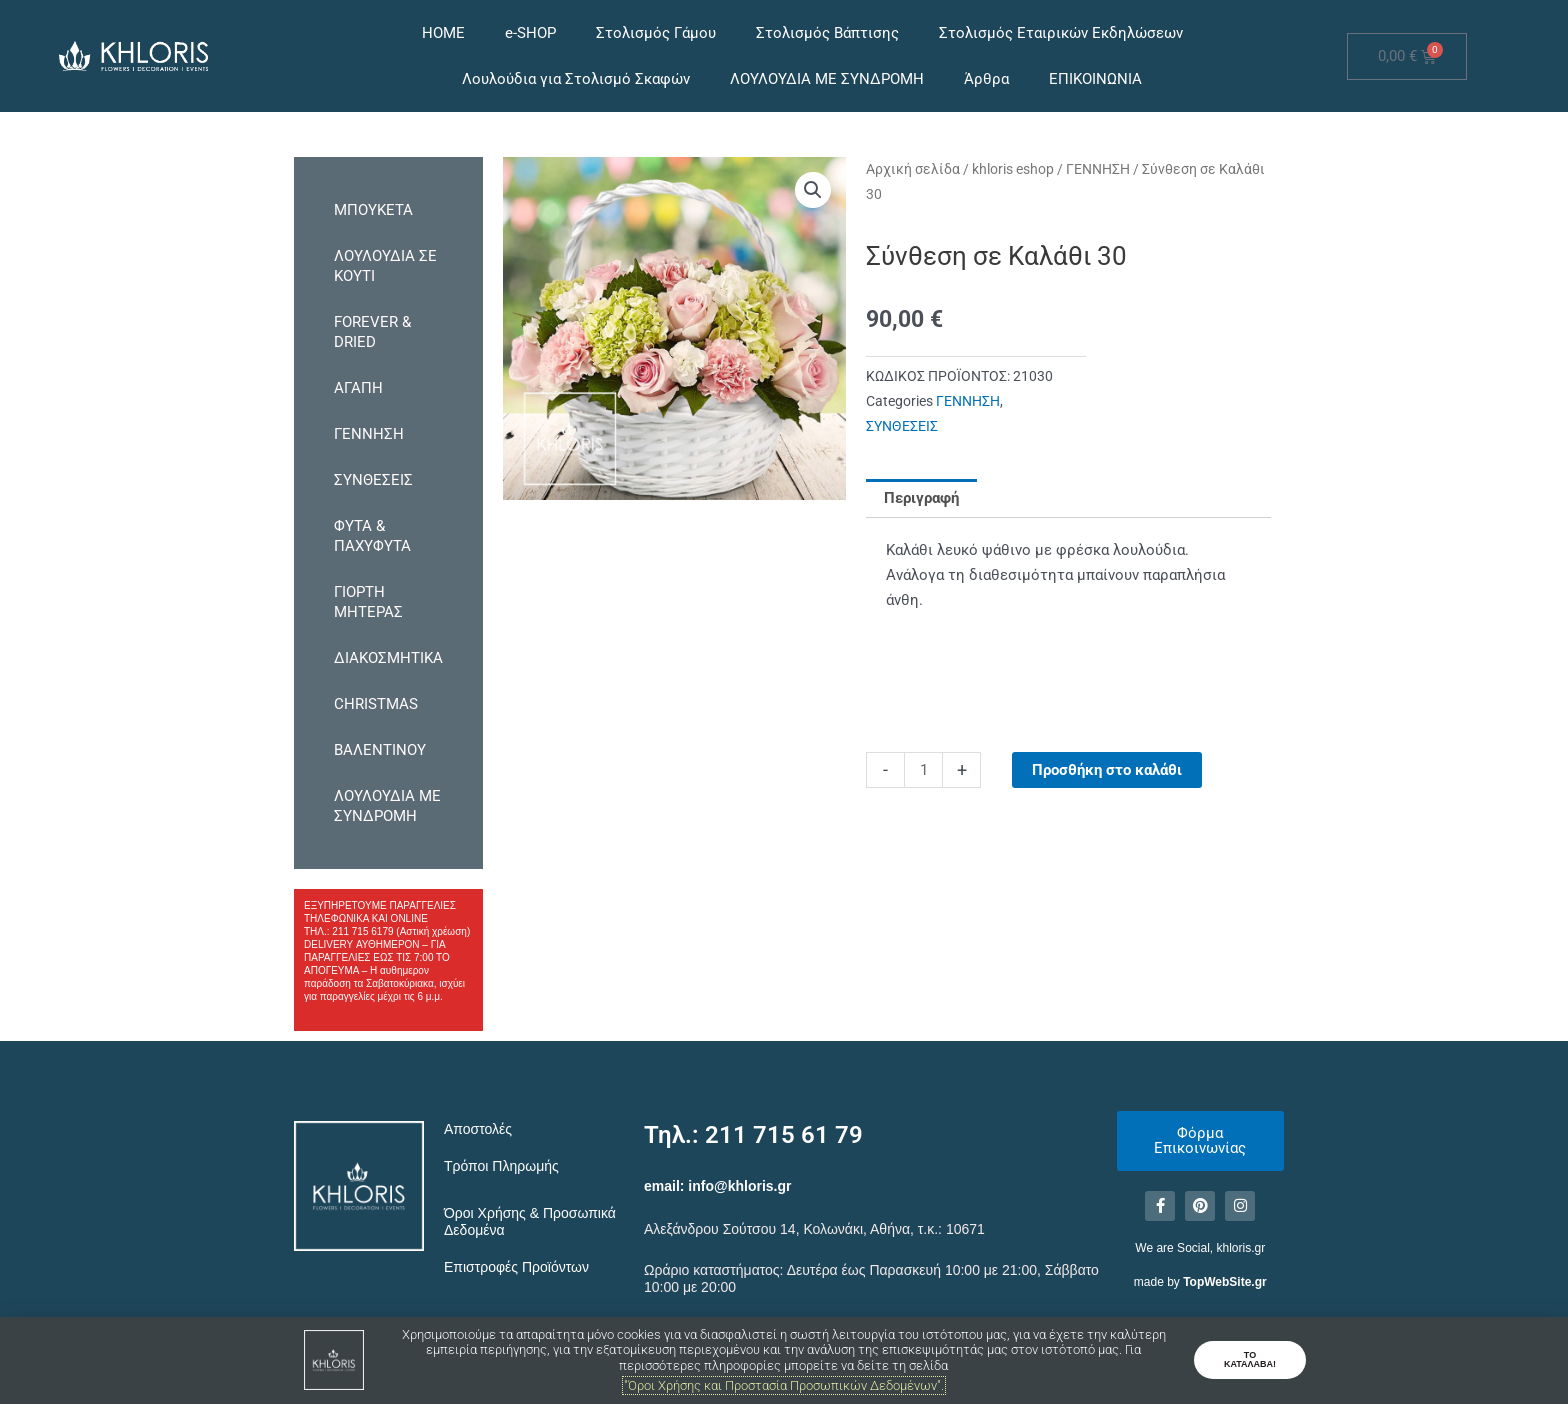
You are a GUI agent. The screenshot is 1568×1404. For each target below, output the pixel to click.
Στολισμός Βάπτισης (827, 33)
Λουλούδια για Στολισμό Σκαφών (576, 79)
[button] (813, 190)
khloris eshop (1013, 169)
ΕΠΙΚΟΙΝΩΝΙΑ (1095, 79)
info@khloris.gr (739, 1186)
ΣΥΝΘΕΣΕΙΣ (373, 480)
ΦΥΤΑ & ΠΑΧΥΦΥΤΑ (372, 536)
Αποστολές (478, 1129)
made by (1200, 1282)
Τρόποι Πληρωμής (501, 1166)
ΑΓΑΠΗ (358, 388)
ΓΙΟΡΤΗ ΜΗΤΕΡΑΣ (368, 602)
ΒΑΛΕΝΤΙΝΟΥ (380, 750)
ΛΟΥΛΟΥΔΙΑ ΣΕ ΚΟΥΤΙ (385, 266)
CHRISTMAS (376, 704)
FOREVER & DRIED (372, 332)
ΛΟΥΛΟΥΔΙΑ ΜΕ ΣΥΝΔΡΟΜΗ (827, 79)
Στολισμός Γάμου (656, 33)
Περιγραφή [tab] (921, 498)
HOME (443, 33)
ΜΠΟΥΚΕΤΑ (373, 210)
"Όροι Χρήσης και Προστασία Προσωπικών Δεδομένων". (784, 1385)
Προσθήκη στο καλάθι (1107, 770)
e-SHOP (530, 33)
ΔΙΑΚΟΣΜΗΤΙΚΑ (388, 658)
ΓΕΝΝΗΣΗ (369, 434)
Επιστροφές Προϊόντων (516, 1267)
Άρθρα (986, 79)
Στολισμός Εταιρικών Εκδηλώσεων (1061, 33)
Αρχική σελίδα (913, 169)
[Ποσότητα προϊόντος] (923, 770)
